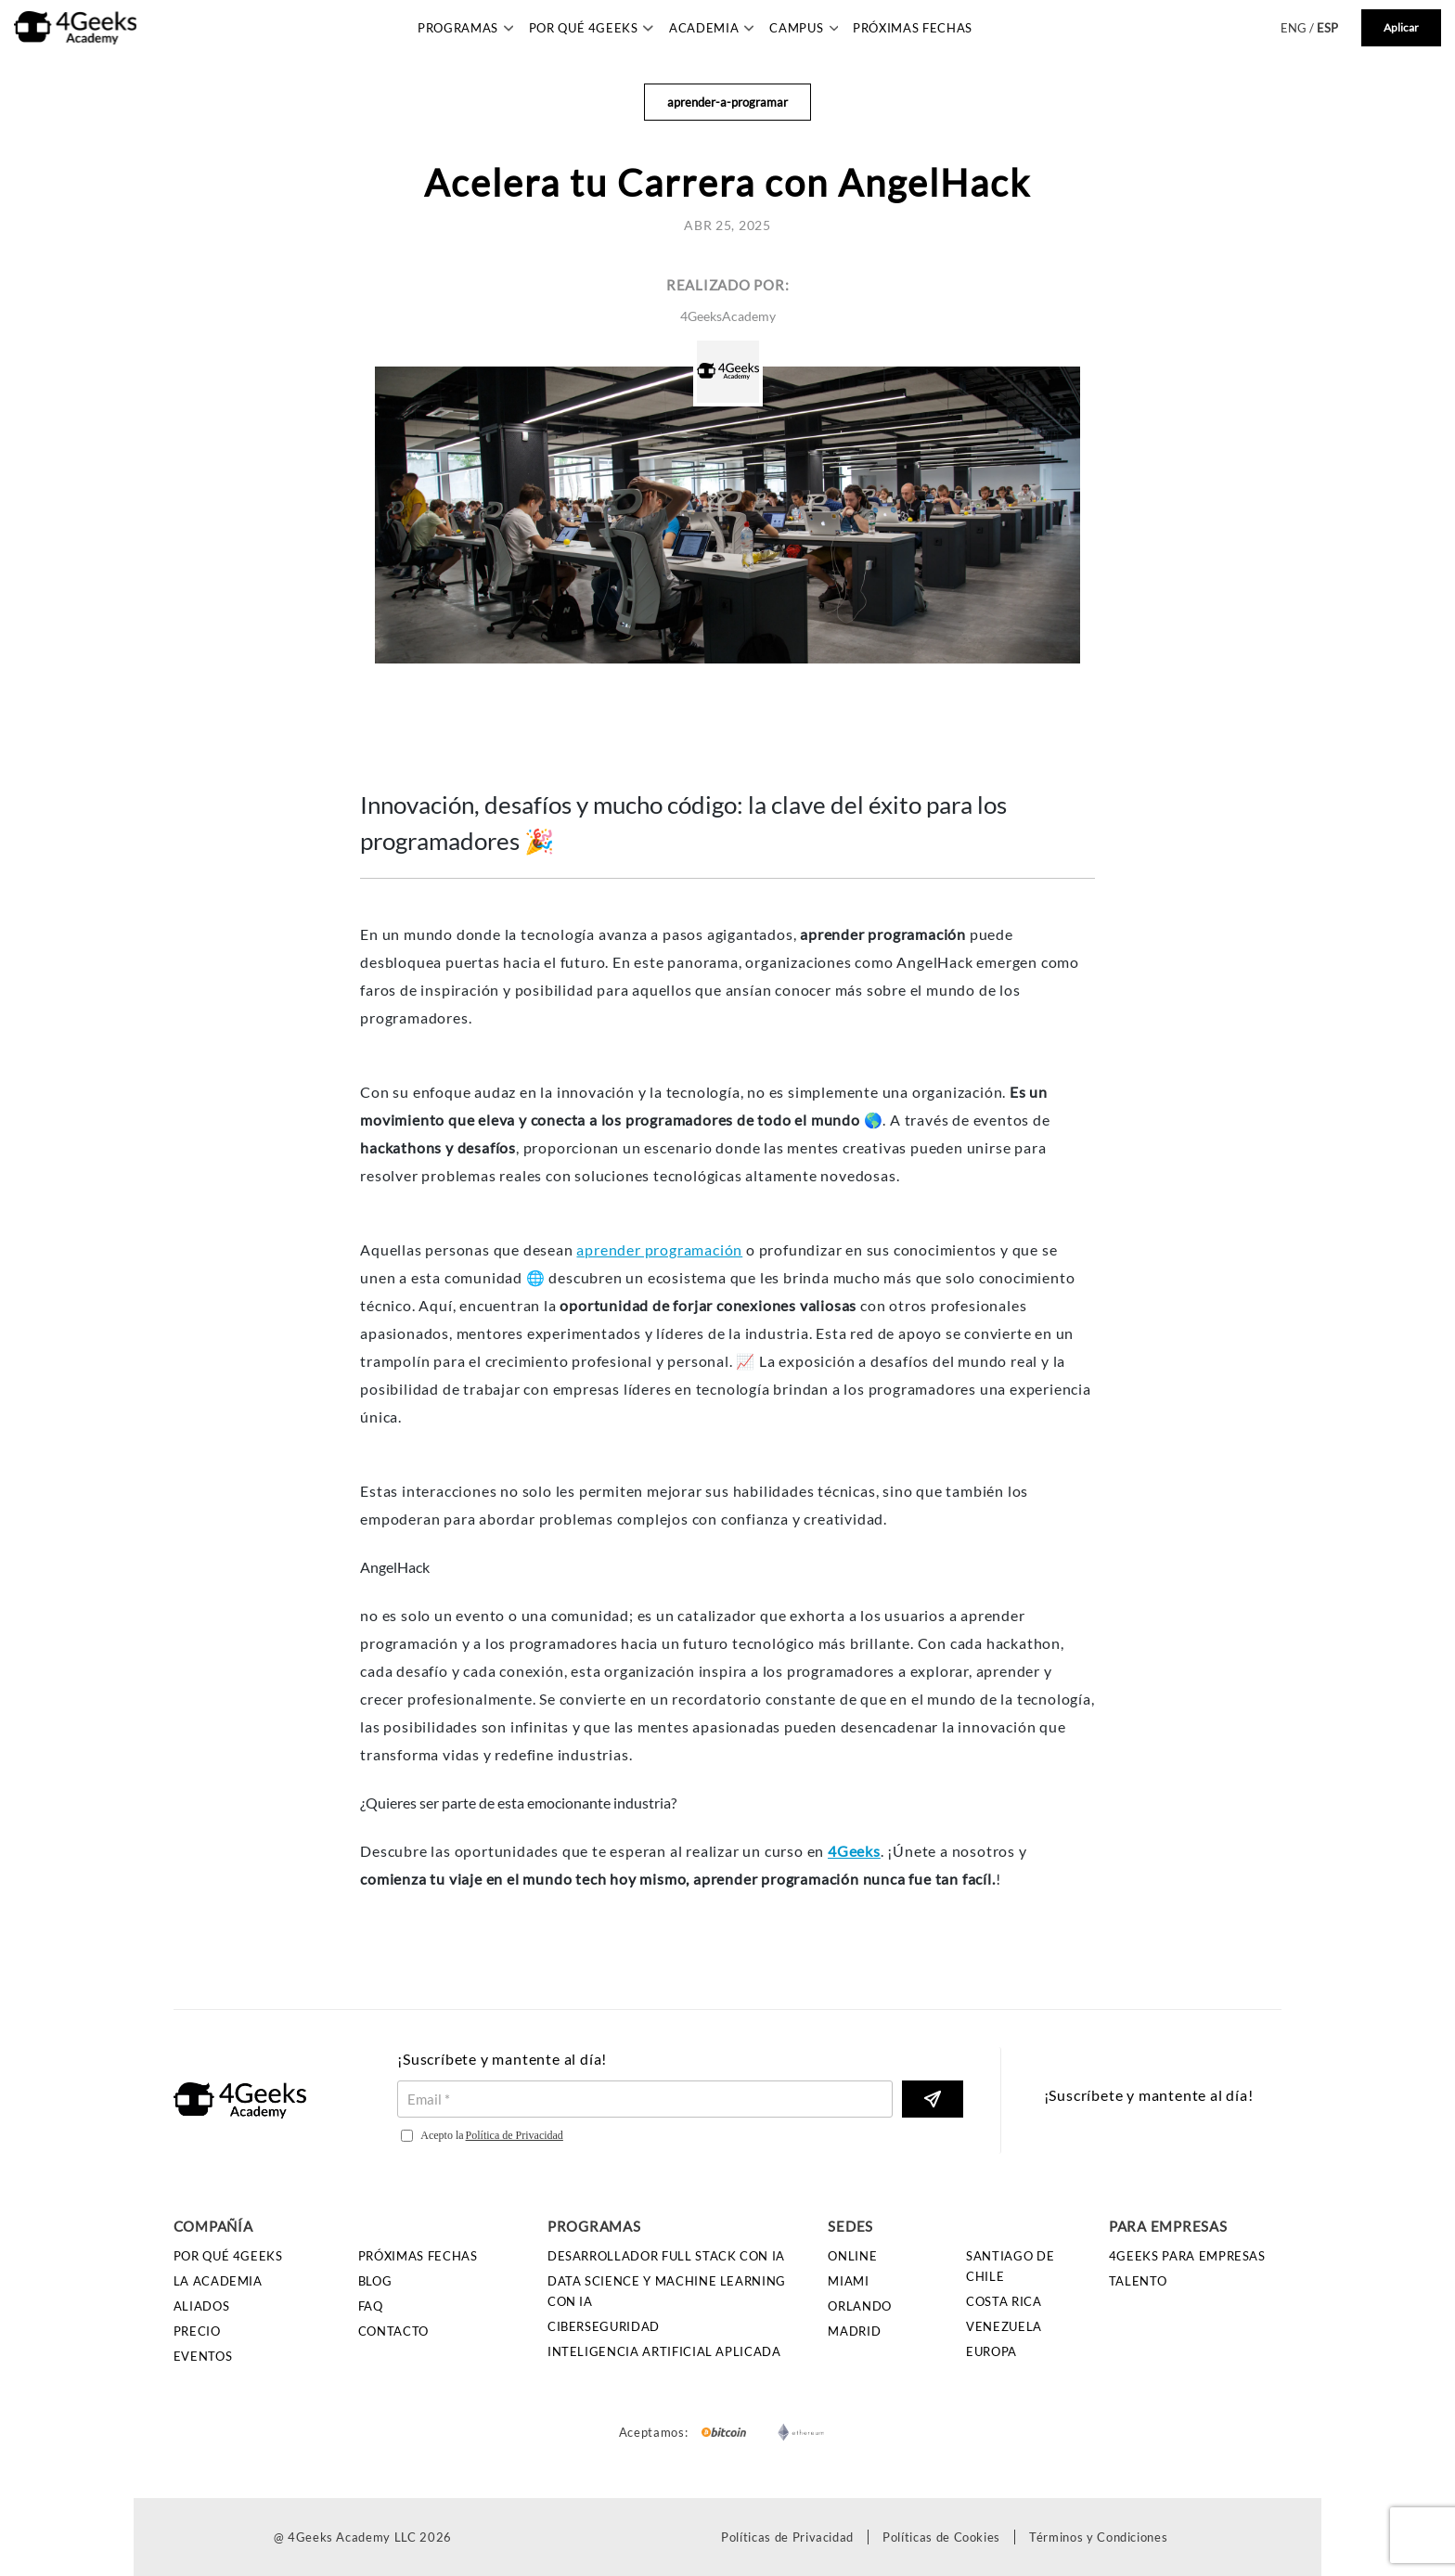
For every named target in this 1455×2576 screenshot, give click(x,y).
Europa (991, 2351)
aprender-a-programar (727, 102)
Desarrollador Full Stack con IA (666, 2255)
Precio (197, 2331)
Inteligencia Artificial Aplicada (664, 2351)
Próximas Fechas (912, 27)
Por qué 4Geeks (228, 2255)
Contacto (393, 2331)
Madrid (854, 2331)
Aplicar (1401, 27)
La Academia (218, 2280)
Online (852, 2255)
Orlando (860, 2306)
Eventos (203, 2356)
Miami (848, 2280)
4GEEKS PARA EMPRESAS (1187, 2255)
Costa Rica (1004, 2301)
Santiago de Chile (1010, 2266)
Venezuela (1004, 2326)
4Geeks (854, 1851)
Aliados (202, 2306)
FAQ (370, 2306)
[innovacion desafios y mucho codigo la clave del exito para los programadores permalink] (356, 777)
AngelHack (395, 1567)
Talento (1138, 2280)
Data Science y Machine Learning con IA (666, 2291)
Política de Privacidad (514, 2135)
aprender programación (659, 1249)
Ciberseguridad (603, 2326)
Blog (375, 2280)
